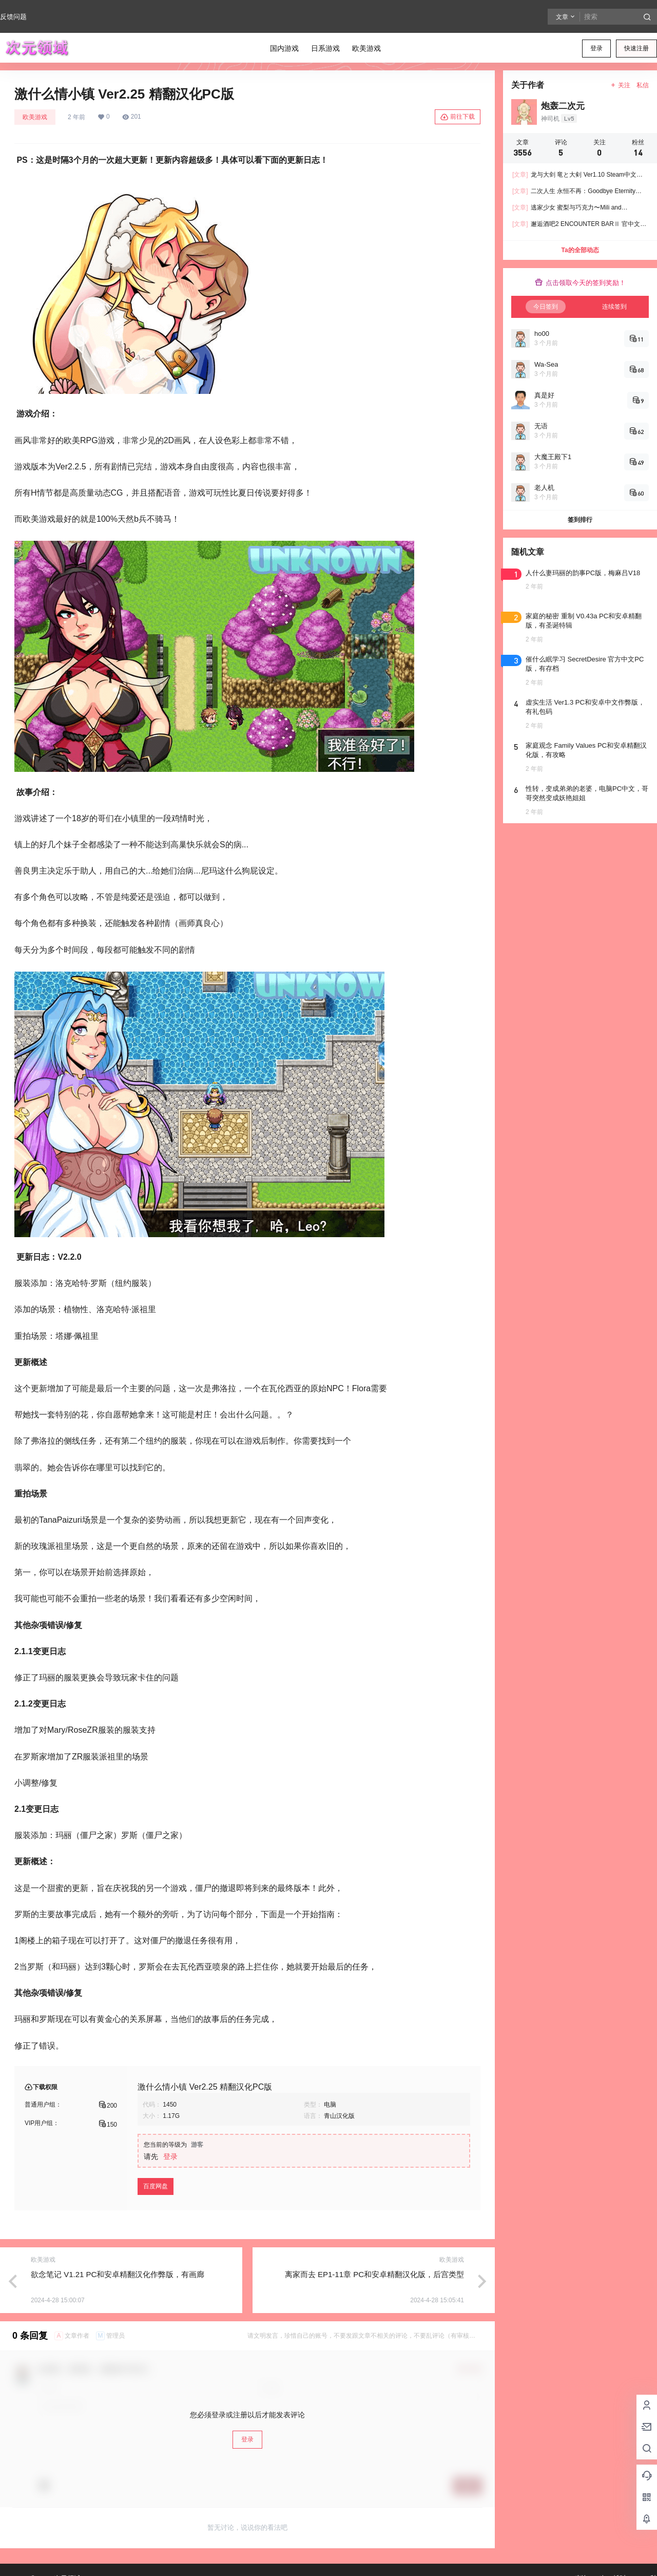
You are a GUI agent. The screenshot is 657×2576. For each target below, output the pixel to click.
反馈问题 (13, 17)
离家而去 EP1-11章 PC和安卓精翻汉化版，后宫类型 (374, 2274)
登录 (596, 48)
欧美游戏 (35, 117)
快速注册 (636, 48)
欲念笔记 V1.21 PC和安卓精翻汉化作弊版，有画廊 (117, 2274)
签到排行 (580, 519)
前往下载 (457, 117)
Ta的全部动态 (579, 250)
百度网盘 (155, 2186)
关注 (620, 85)
